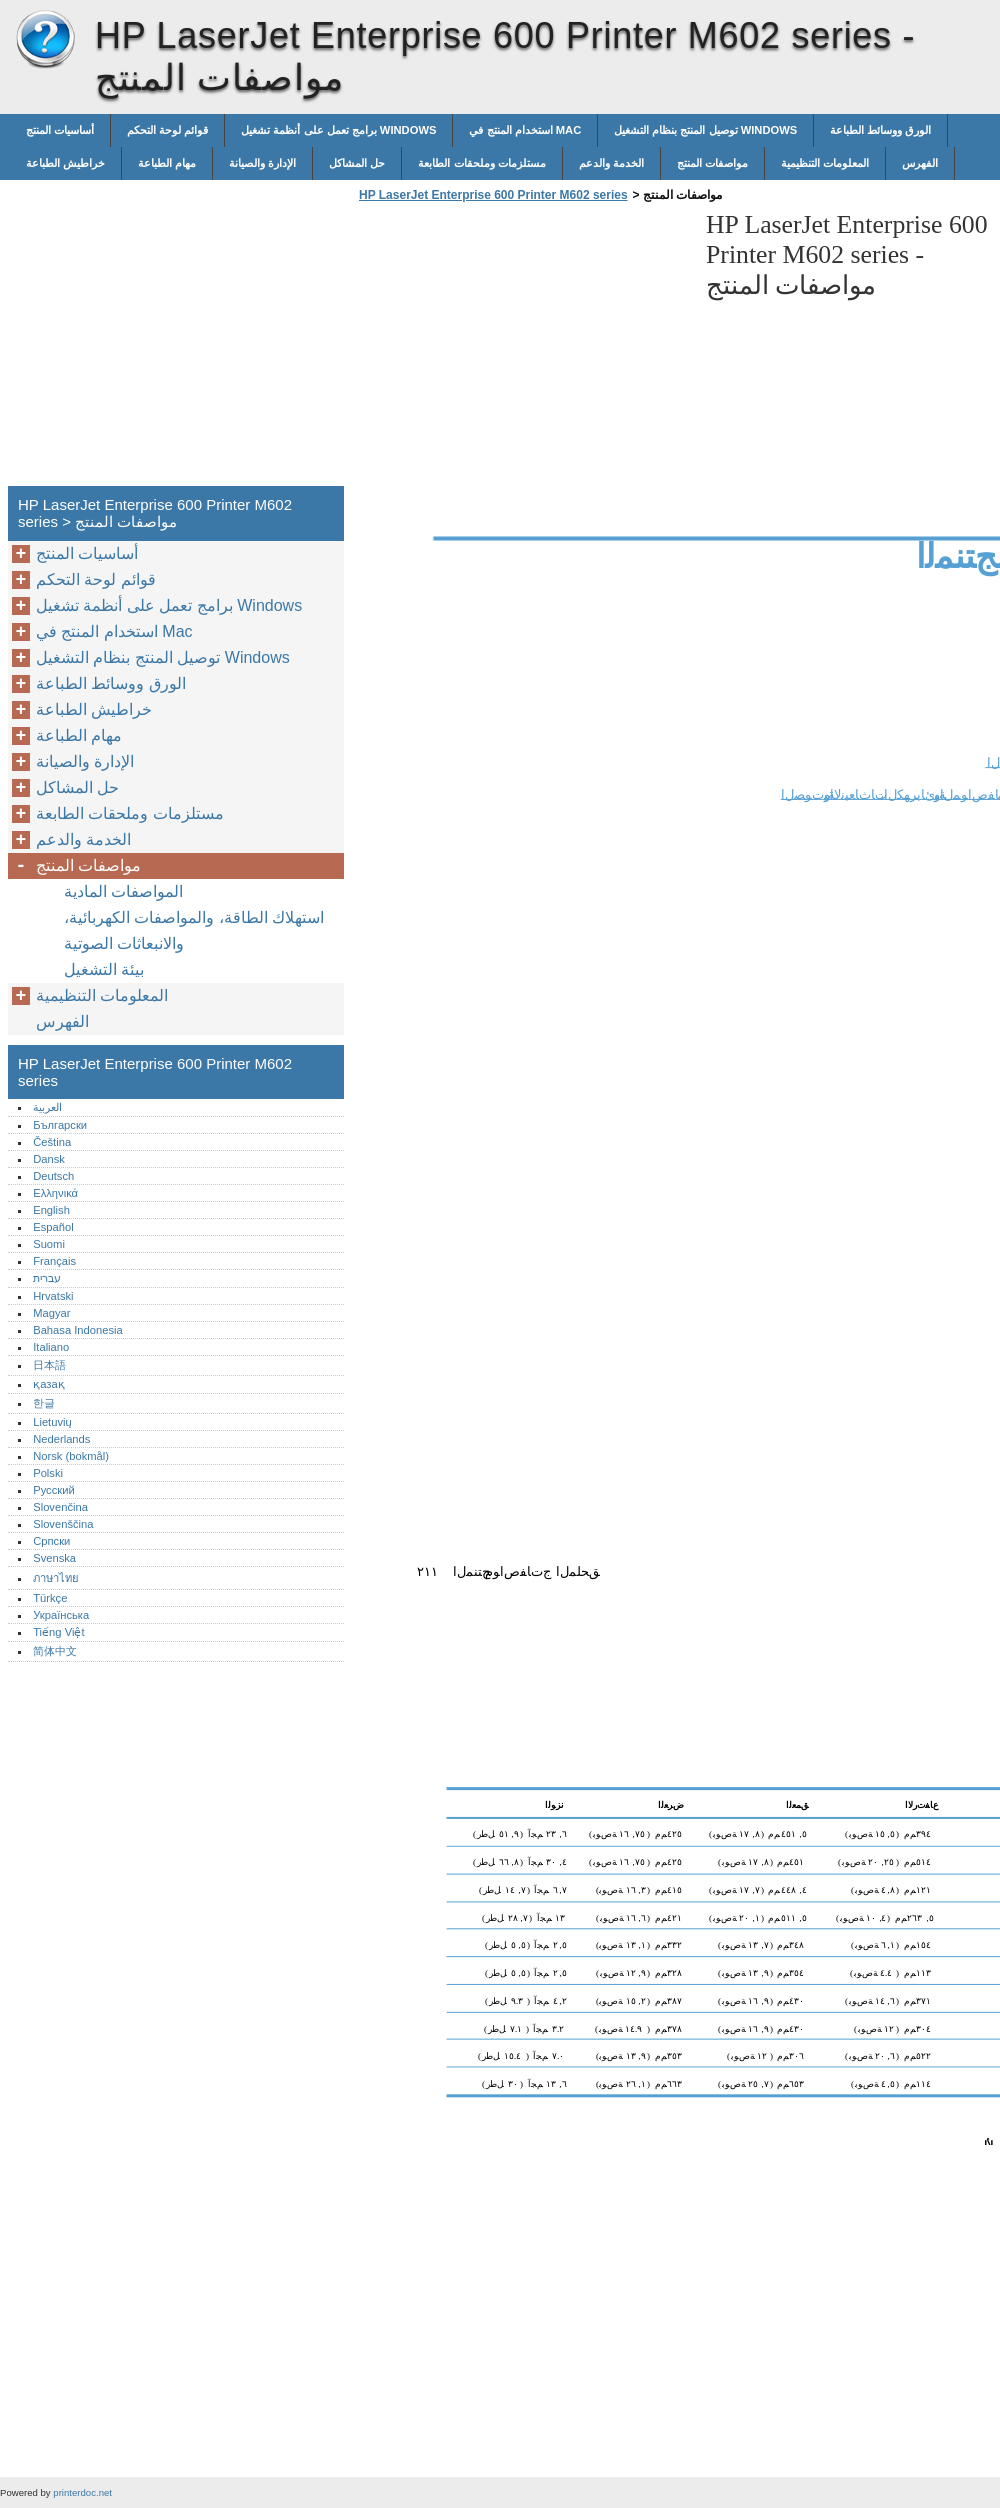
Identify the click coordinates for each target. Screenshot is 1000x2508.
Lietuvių (52, 1422)
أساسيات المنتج (60, 130)
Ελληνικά (55, 1193)
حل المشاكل (357, 163)
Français (54, 1261)
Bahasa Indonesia (78, 1330)
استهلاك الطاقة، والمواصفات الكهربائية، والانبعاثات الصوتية (194, 930)
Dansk (49, 1159)
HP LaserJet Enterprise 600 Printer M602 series (45, 40)
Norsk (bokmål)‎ (71, 1456)
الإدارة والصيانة (262, 163)
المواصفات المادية (123, 891)
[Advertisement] (522, 350)
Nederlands (61, 1439)
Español (53, 1227)
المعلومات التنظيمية (825, 163)
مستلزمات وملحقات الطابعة (481, 163)
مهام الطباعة (167, 163)
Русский (54, 1490)
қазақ (48, 1384)
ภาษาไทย (56, 1578)
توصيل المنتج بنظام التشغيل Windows (705, 130)
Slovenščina (63, 1524)
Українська (61, 1615)
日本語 (49, 1365)
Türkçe (50, 1598)
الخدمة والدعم (611, 163)
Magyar (51, 1313)
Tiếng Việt (58, 1632)
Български (60, 1125)
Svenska (54, 1558)
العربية (47, 1107)
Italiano (51, 1347)
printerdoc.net (82, 2492)
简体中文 (55, 1651)
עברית (47, 1278)
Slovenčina (60, 1507)
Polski (48, 1473)
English (51, 1210)
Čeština (52, 1142)
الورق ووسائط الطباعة (880, 130)
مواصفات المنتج (712, 163)
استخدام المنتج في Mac (525, 130)
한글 (44, 1403)
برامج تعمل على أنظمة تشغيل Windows (338, 130)
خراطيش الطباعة (65, 163)
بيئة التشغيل (104, 969)
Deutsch (53, 1176)
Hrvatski (53, 1296)
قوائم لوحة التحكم (167, 130)
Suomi (49, 1244)
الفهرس (920, 163)
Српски (51, 1541)
